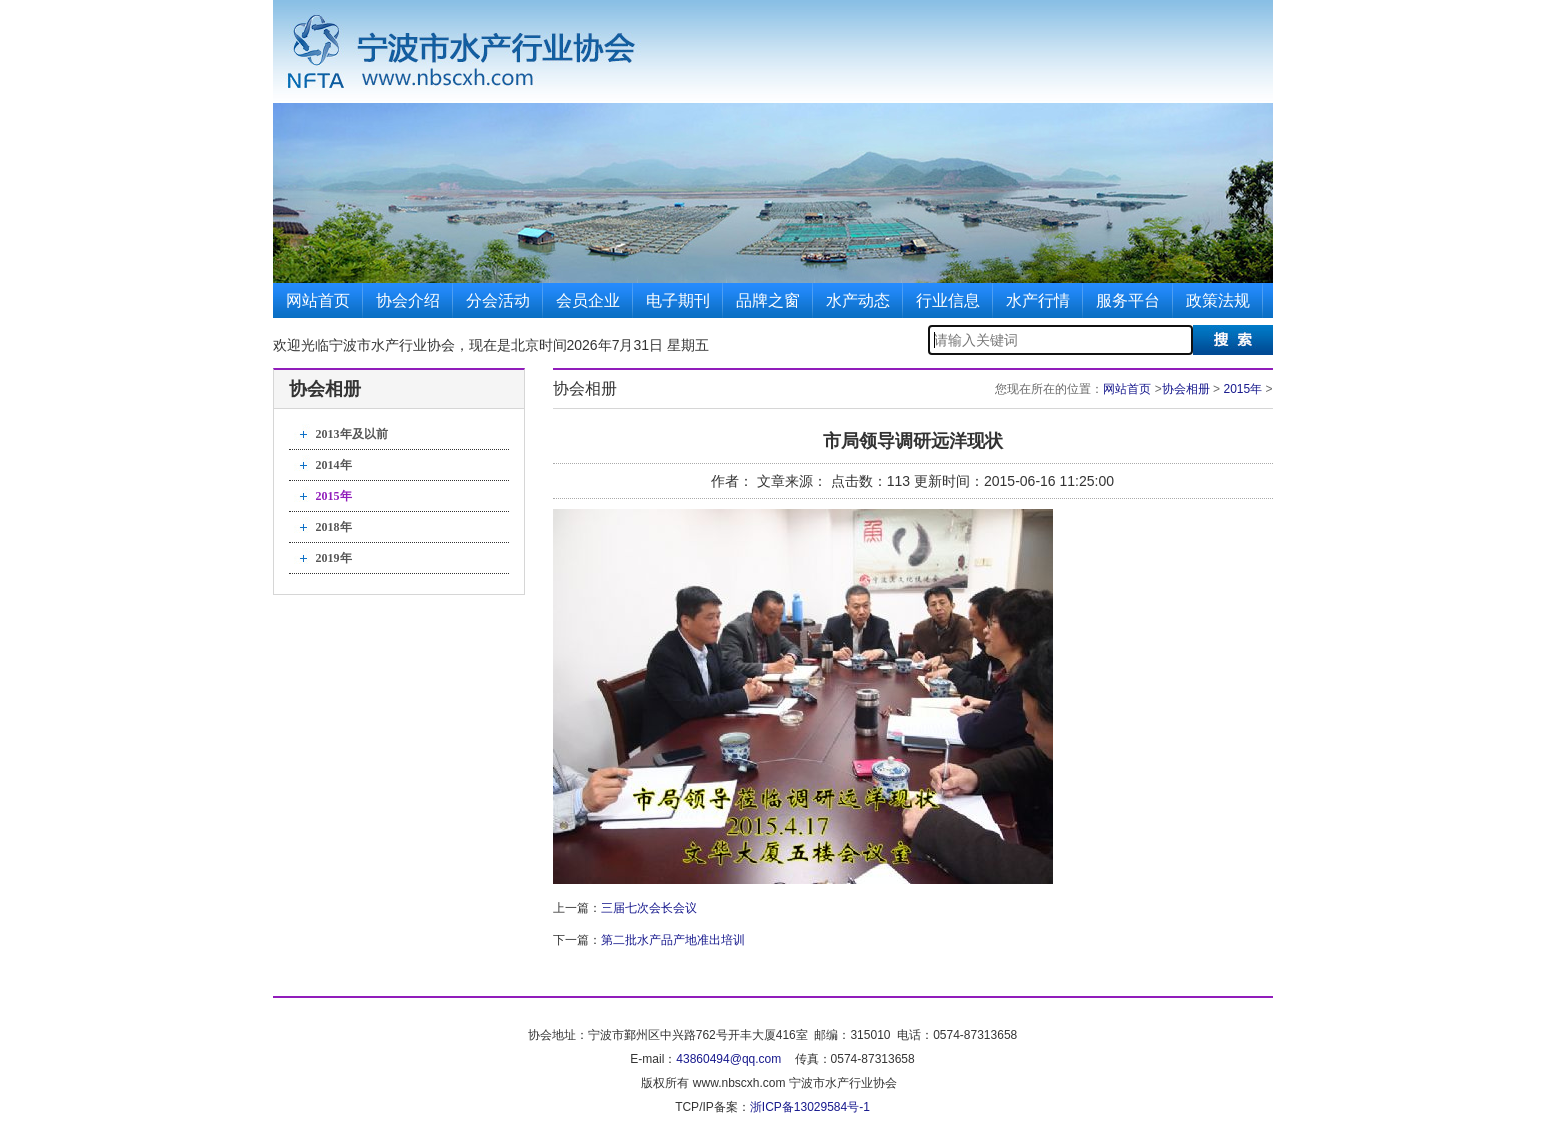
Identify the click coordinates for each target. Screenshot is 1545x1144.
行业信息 (948, 300)
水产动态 (858, 300)
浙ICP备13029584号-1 (810, 1107)
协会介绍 (408, 300)
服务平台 (1128, 300)
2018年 (334, 527)
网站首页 (318, 300)
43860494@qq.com (728, 1059)
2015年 (334, 496)
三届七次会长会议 (649, 908)
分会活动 (498, 300)
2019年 (334, 558)
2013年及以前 (352, 434)
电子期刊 (678, 300)
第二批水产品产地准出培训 (673, 940)
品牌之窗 (768, 300)
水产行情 (1038, 300)
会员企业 (588, 300)
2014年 (334, 465)
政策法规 (1218, 300)
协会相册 (1186, 389)
